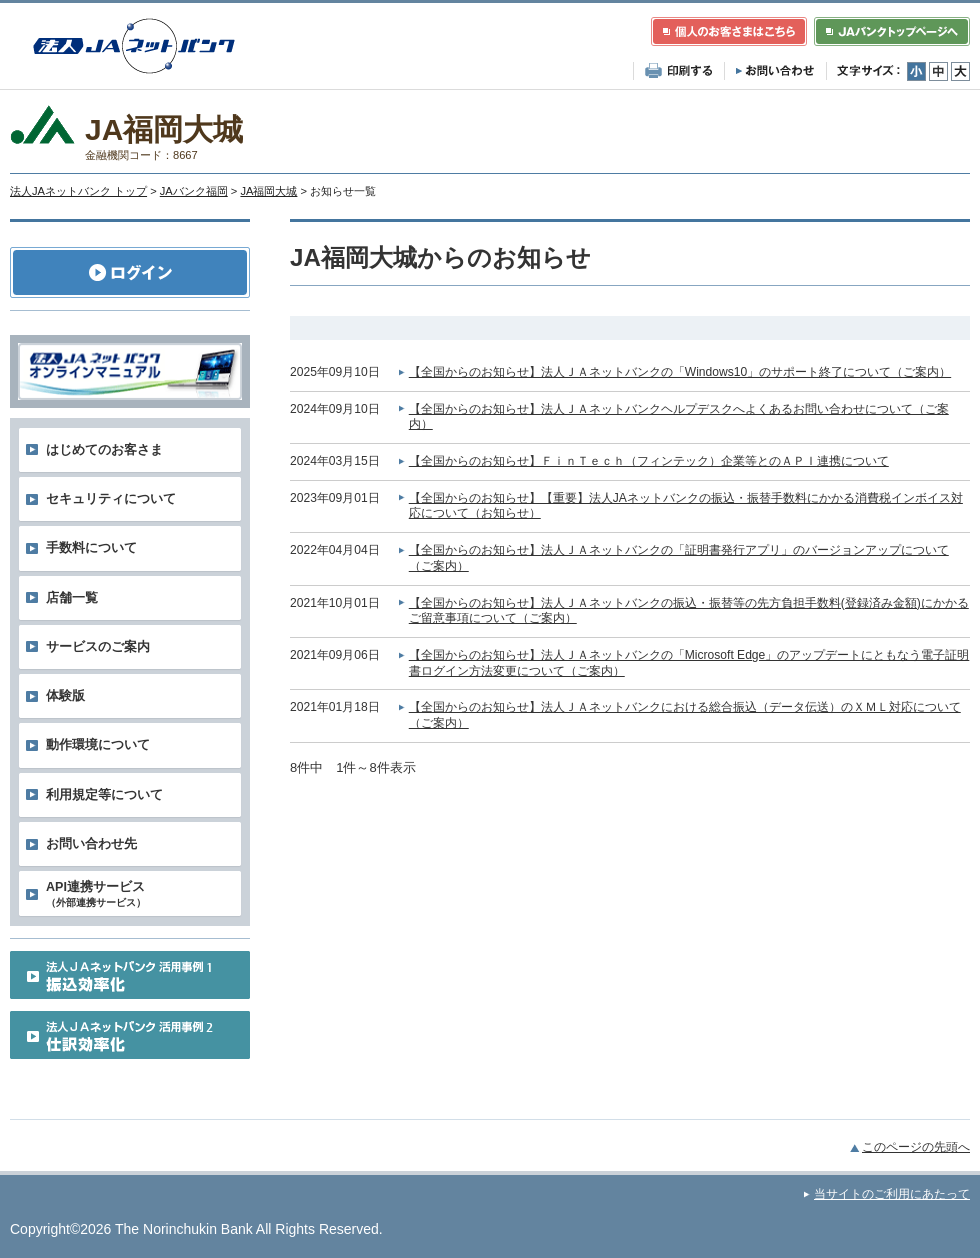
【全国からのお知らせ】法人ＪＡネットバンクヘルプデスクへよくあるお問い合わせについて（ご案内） (679, 417)
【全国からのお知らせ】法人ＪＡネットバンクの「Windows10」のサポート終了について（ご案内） (680, 372)
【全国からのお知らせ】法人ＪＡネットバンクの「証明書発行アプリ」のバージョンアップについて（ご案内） (679, 558)
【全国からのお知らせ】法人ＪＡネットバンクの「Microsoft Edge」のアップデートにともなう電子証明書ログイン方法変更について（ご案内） (689, 663)
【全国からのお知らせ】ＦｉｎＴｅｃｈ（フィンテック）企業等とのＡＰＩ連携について (649, 461)
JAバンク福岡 (194, 191)
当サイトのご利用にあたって (892, 1194)
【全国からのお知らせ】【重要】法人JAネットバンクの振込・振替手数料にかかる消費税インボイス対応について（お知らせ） (686, 506)
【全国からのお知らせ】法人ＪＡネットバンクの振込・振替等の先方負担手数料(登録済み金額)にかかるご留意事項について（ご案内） (689, 611)
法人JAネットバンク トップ (78, 191)
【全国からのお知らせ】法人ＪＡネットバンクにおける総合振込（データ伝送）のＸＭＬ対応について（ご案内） (685, 715)
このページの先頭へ (916, 1147)
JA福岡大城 (268, 191)
